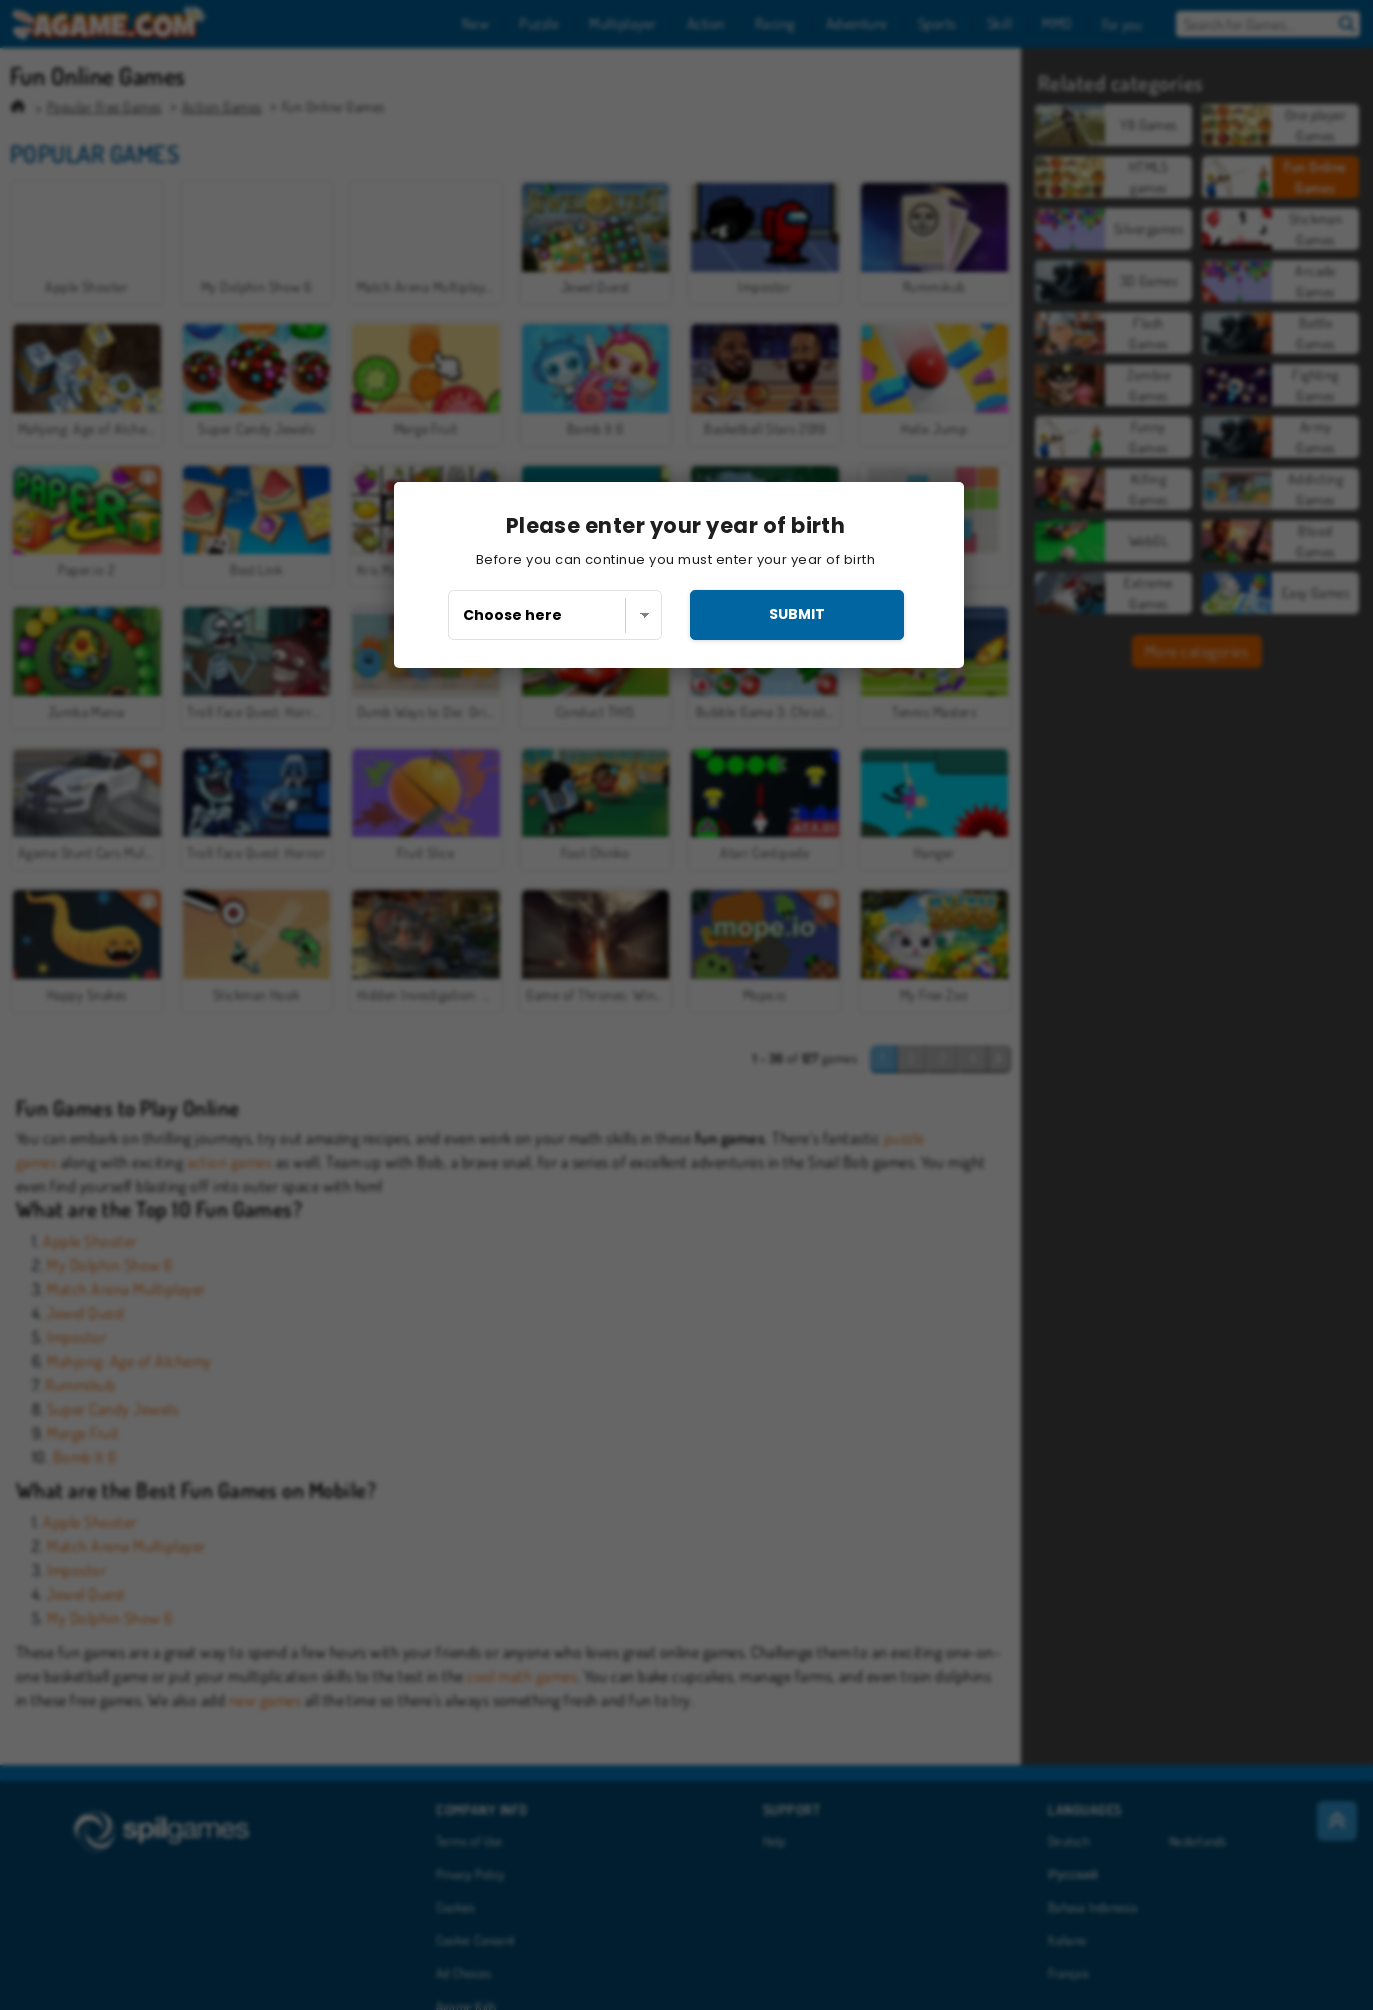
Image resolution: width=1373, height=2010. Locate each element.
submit (797, 614)
